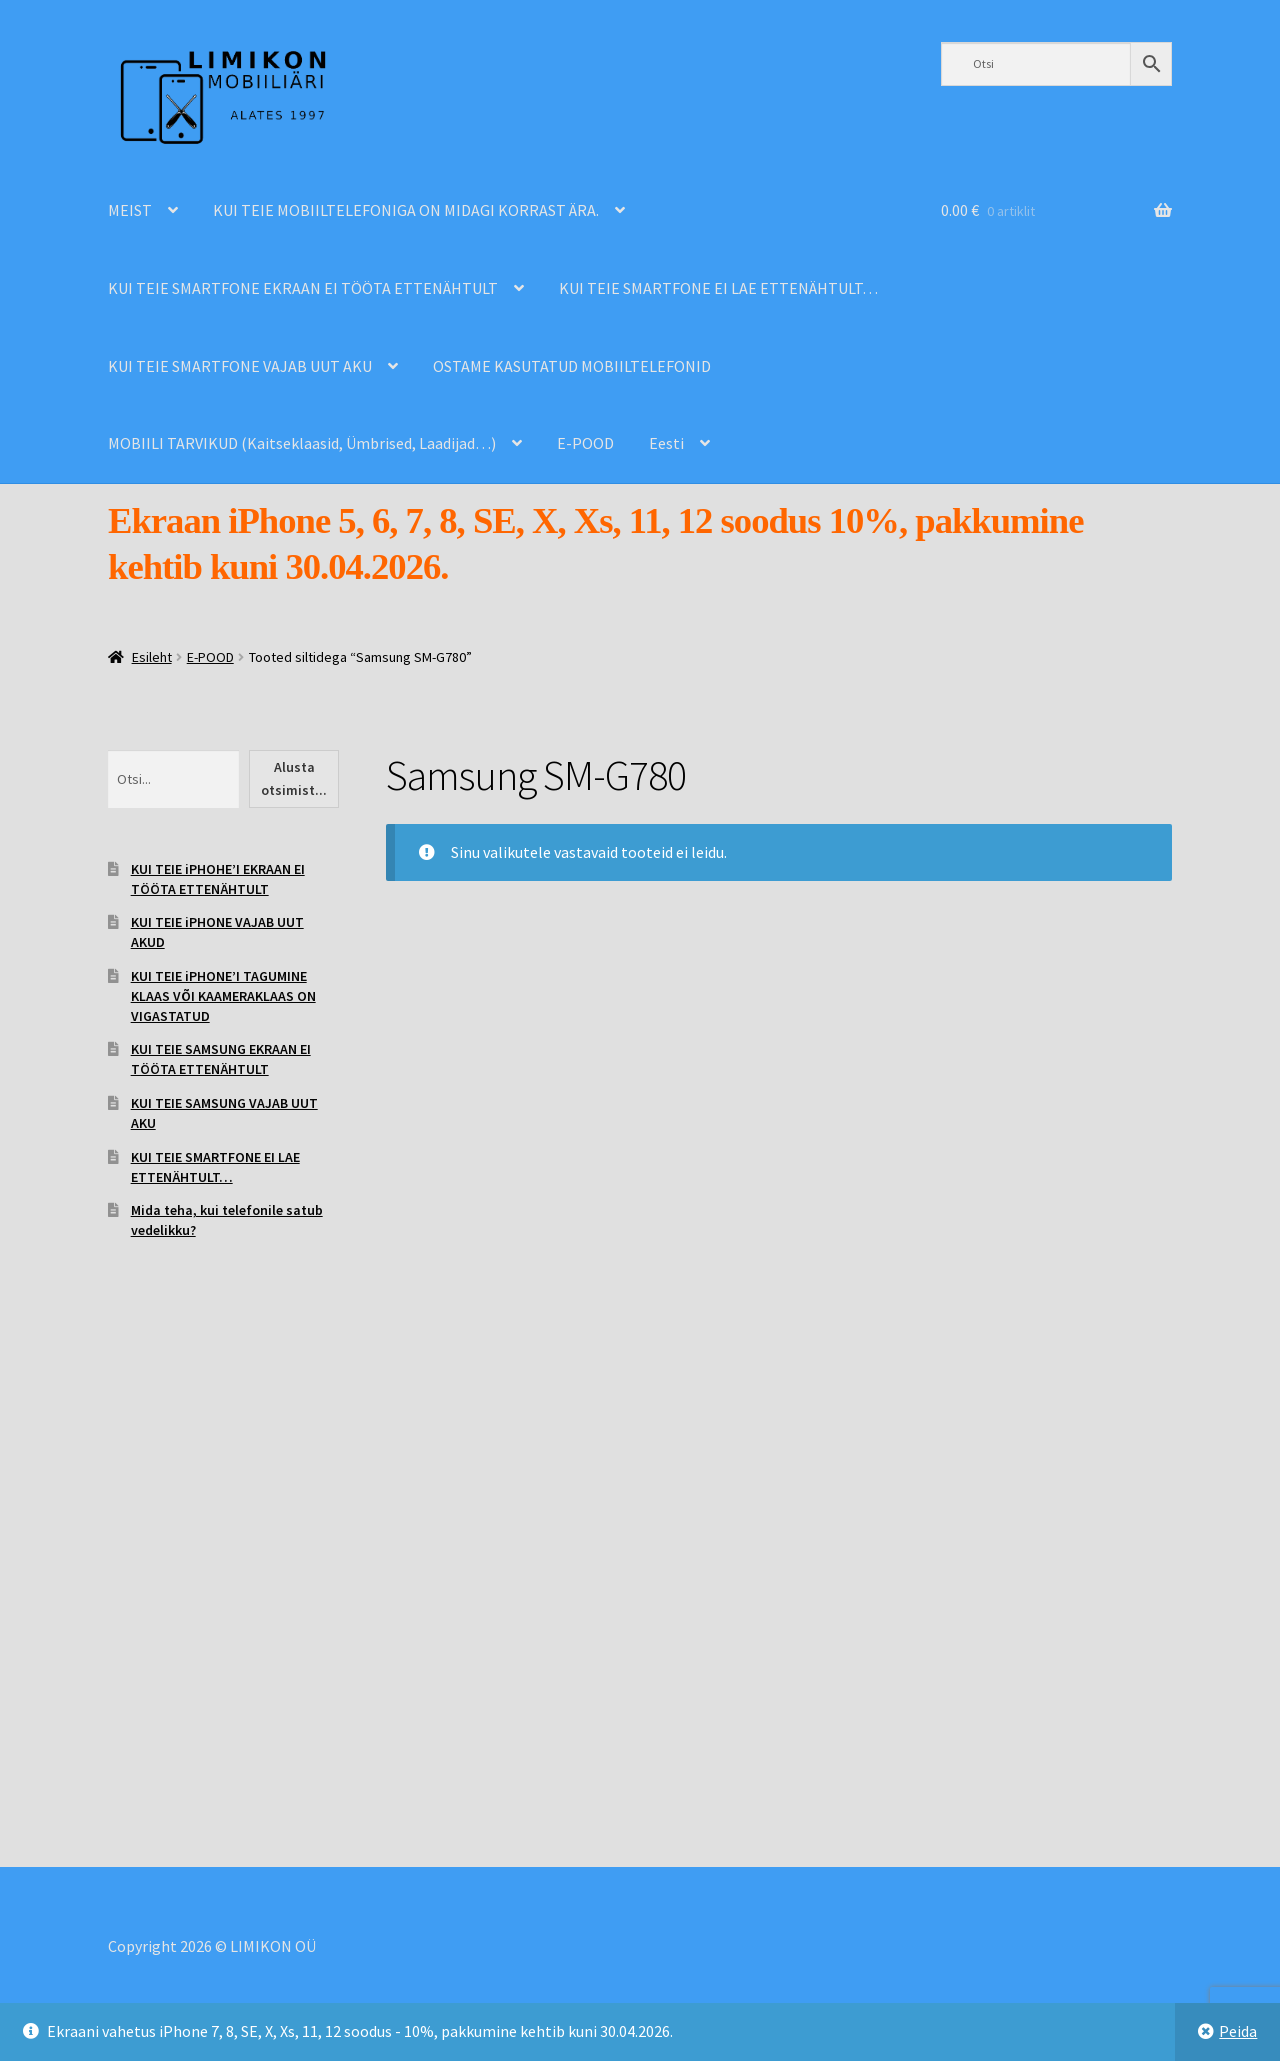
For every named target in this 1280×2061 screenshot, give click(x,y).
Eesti (666, 443)
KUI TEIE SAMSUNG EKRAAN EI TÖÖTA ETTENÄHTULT (221, 1059)
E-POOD (585, 443)
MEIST (130, 210)
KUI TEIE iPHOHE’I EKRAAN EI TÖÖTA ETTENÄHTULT (218, 879)
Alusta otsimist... (294, 778)
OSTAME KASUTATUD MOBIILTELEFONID (572, 366)
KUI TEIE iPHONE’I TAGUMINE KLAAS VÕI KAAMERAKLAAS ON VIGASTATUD (223, 996)
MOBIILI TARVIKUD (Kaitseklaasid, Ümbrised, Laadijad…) (302, 443)
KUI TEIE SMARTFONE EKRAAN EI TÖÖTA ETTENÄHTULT (303, 288)
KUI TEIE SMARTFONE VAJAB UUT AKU (240, 366)
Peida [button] (1238, 2031)
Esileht (152, 657)
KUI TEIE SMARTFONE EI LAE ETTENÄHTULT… (718, 288)
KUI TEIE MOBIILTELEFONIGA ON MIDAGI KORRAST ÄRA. (406, 210)
